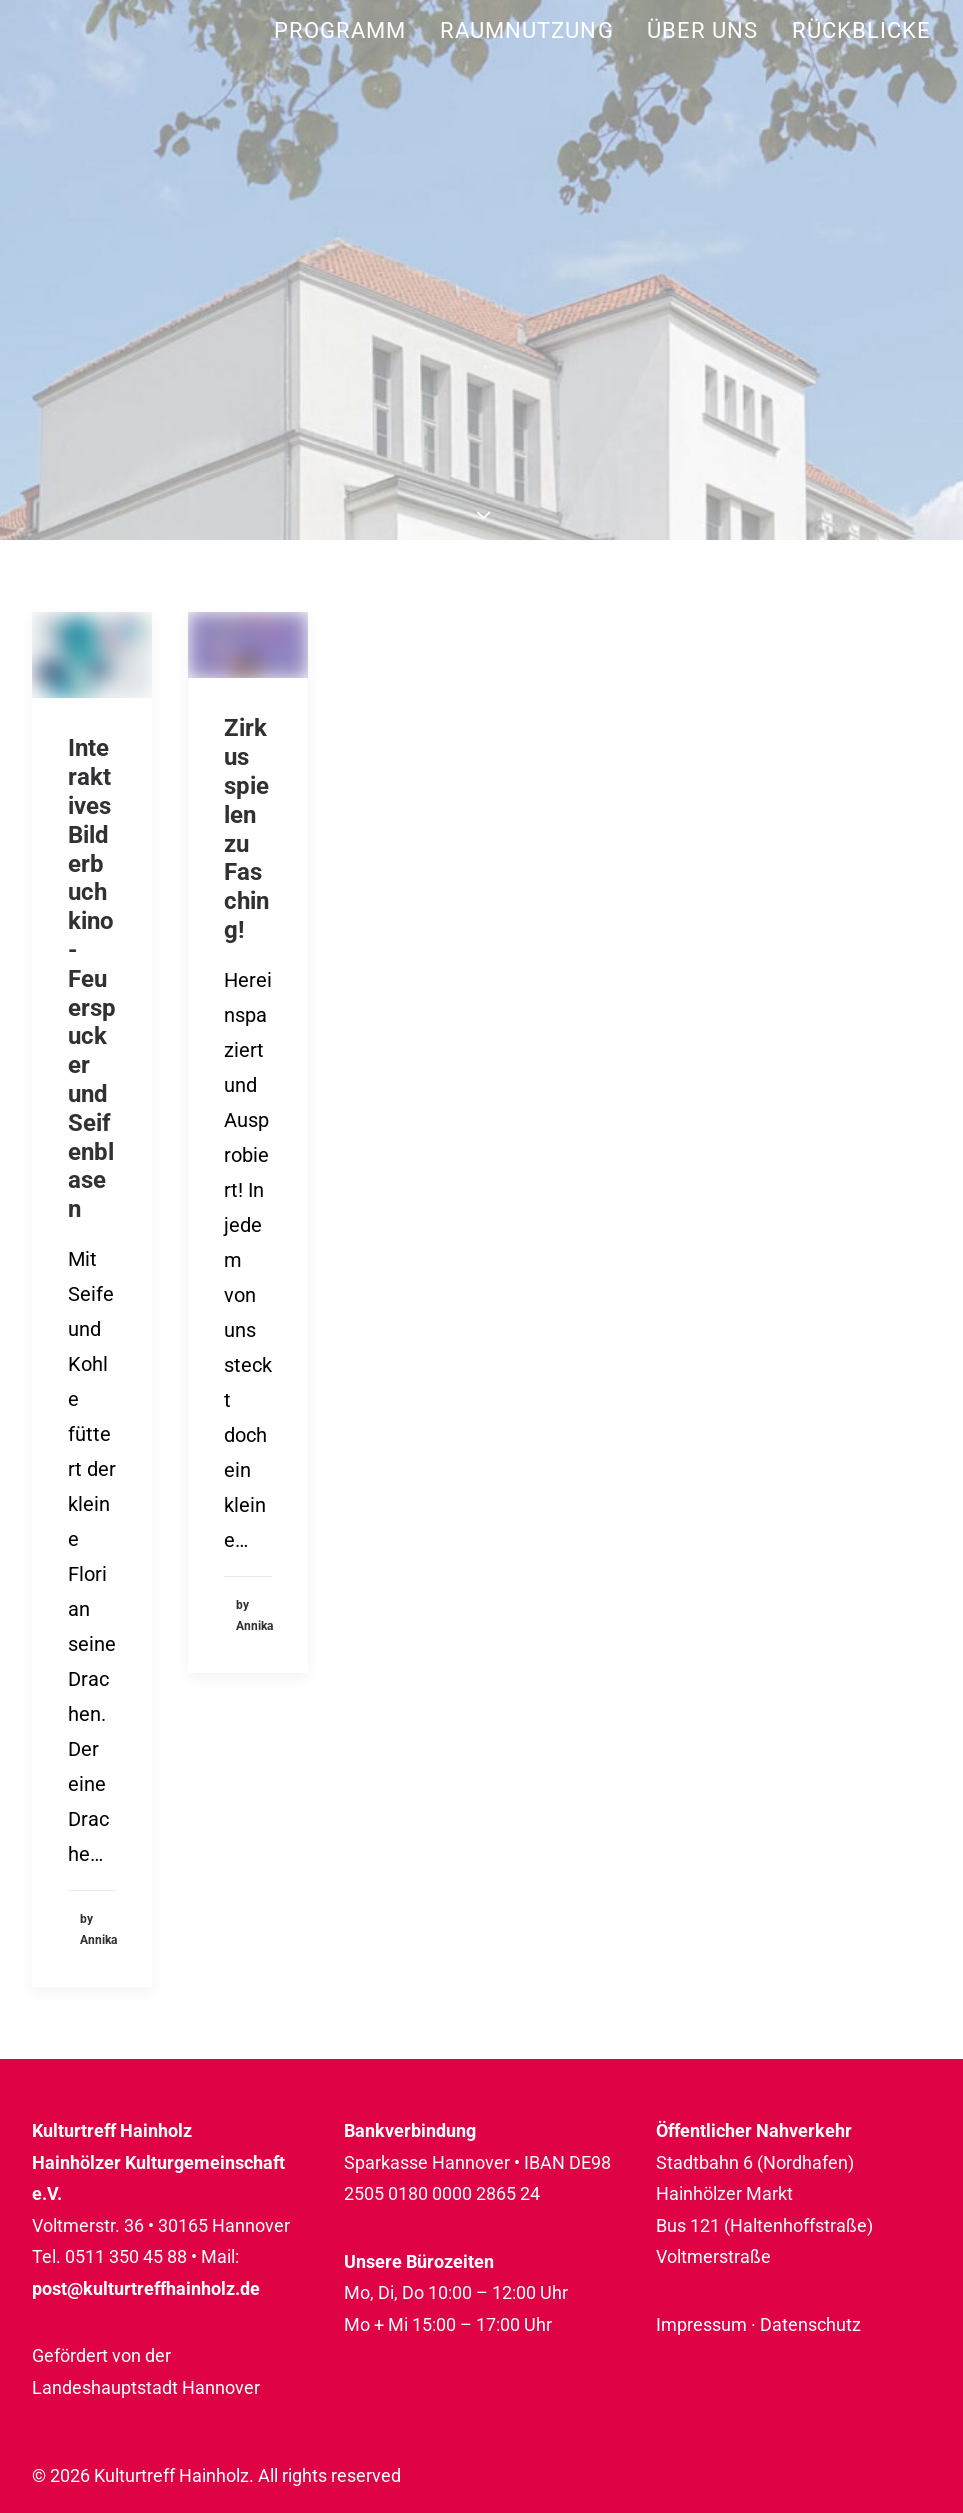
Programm (340, 30)
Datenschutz (810, 2324)
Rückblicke (862, 30)
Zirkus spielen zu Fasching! (246, 829)
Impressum (701, 2324)
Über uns (703, 30)
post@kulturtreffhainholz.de (146, 2288)
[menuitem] (347, 30)
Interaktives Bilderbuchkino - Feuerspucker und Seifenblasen (92, 978)
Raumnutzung (527, 30)
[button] (92, 655)
